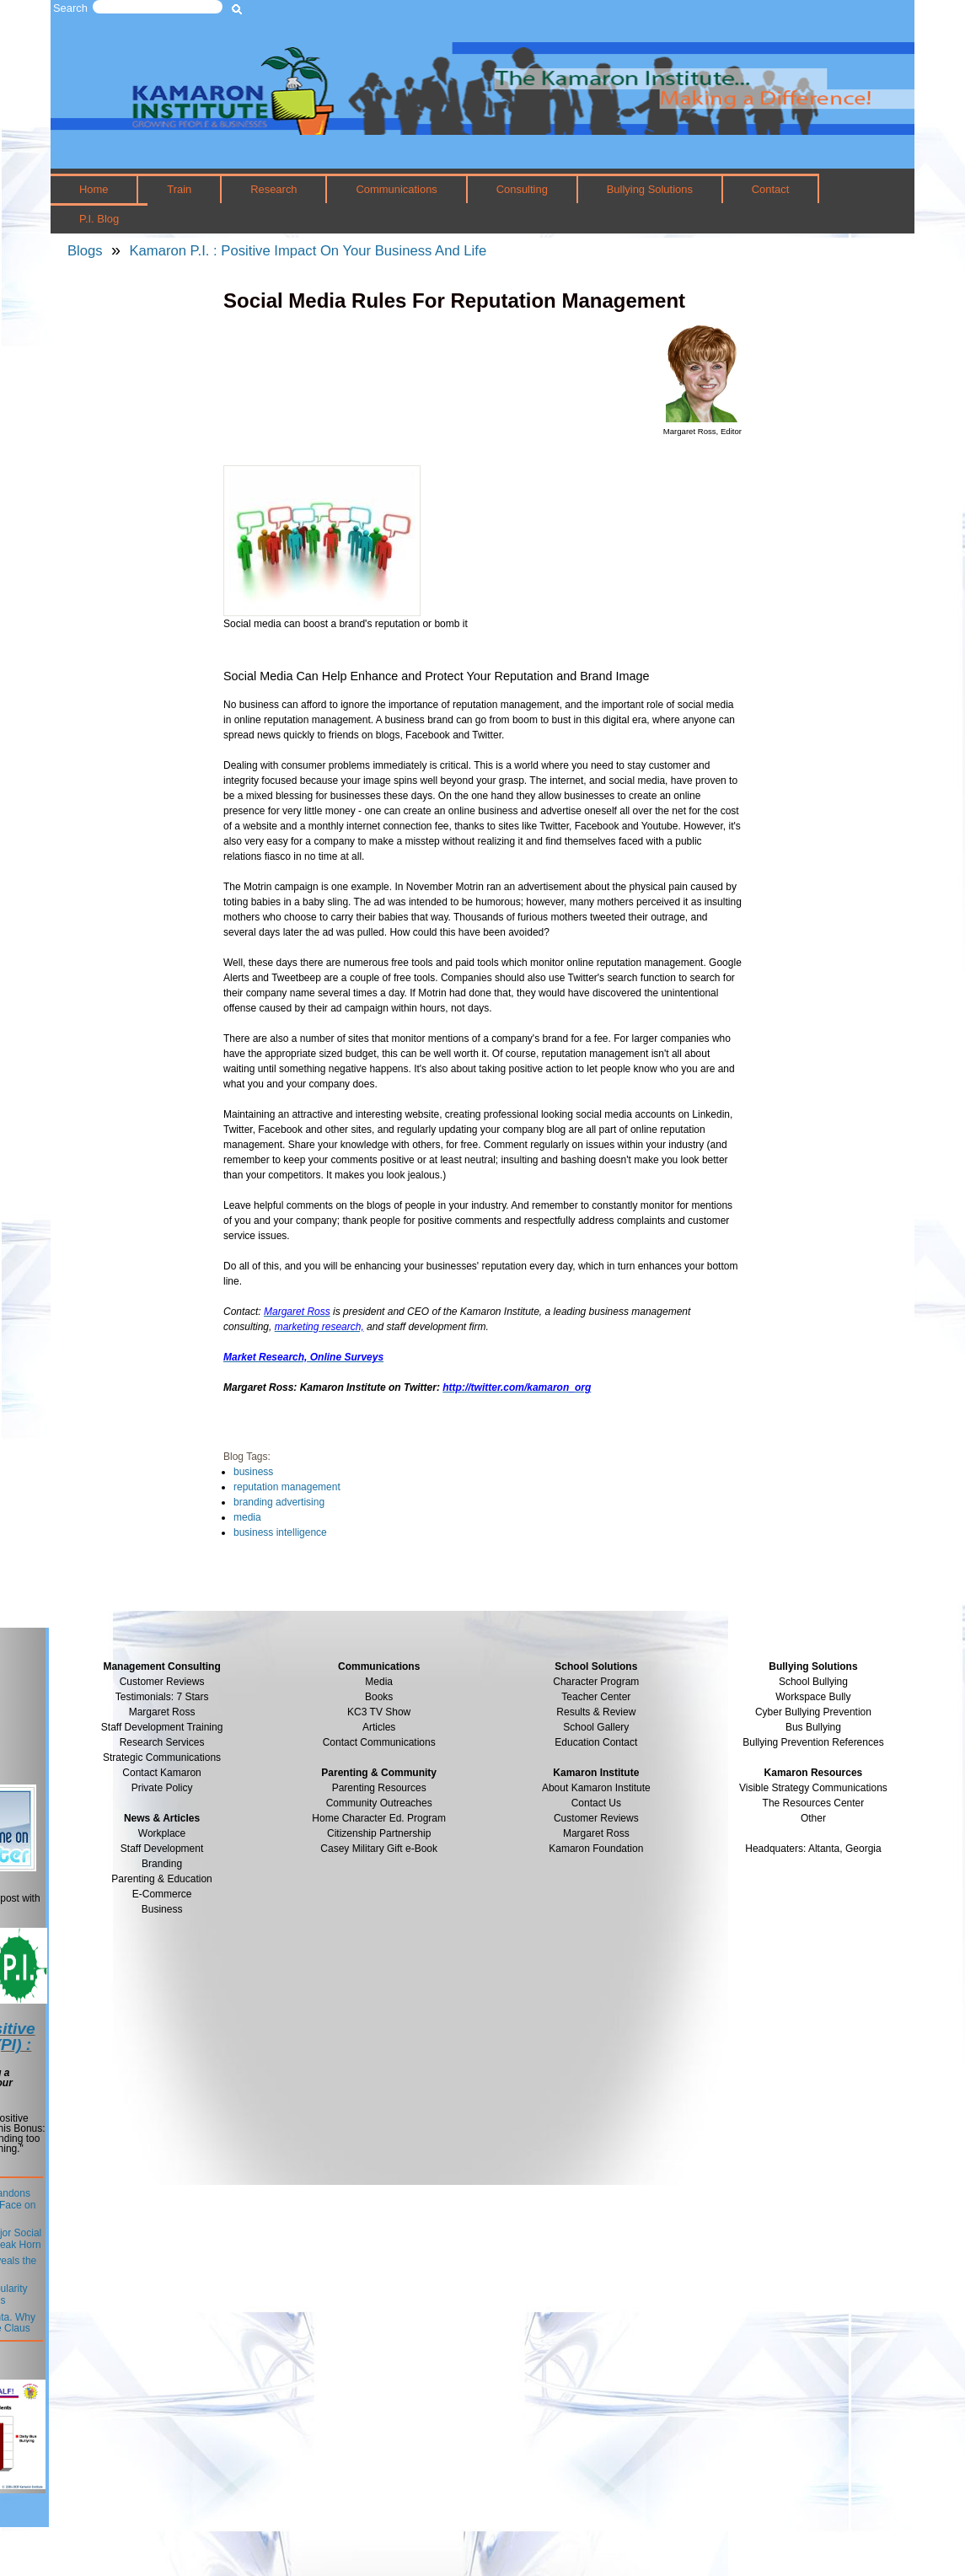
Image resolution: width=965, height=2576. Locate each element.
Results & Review (595, 1712)
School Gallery (596, 1727)
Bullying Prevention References (813, 1742)
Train (179, 189)
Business (162, 1909)
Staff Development (162, 1848)
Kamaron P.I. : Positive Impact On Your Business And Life (307, 251)
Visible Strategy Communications (813, 1788)
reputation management (286, 1487)
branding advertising (278, 1502)
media (247, 1517)
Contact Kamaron (161, 1773)
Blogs (85, 251)
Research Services (162, 1742)
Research (273, 189)
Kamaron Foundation (596, 1848)
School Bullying (813, 1682)
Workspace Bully (812, 1697)
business (253, 1472)
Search (70, 8)
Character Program (596, 1682)
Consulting (522, 189)
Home (94, 189)
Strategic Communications (162, 1757)
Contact (771, 189)
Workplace (161, 1833)
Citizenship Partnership (379, 1833)
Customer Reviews (596, 1818)
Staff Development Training (162, 1727)
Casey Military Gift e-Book (378, 1848)
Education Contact (596, 1742)
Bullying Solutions (650, 189)
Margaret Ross (162, 1712)
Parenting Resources (379, 1788)
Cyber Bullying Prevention (813, 1712)
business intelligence (280, 1532)
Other (813, 1818)
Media (379, 1682)
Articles (378, 1727)
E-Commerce (162, 1894)
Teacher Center (595, 1697)
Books (379, 1697)
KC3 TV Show (378, 1712)
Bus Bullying (813, 1727)
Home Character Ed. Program (379, 1818)
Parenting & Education (161, 1879)
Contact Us (596, 1803)
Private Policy (162, 1788)
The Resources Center (814, 1803)
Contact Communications (379, 1742)
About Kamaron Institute (596, 1788)
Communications (396, 189)
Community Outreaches (379, 1803)
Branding (162, 1864)
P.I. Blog (99, 218)
